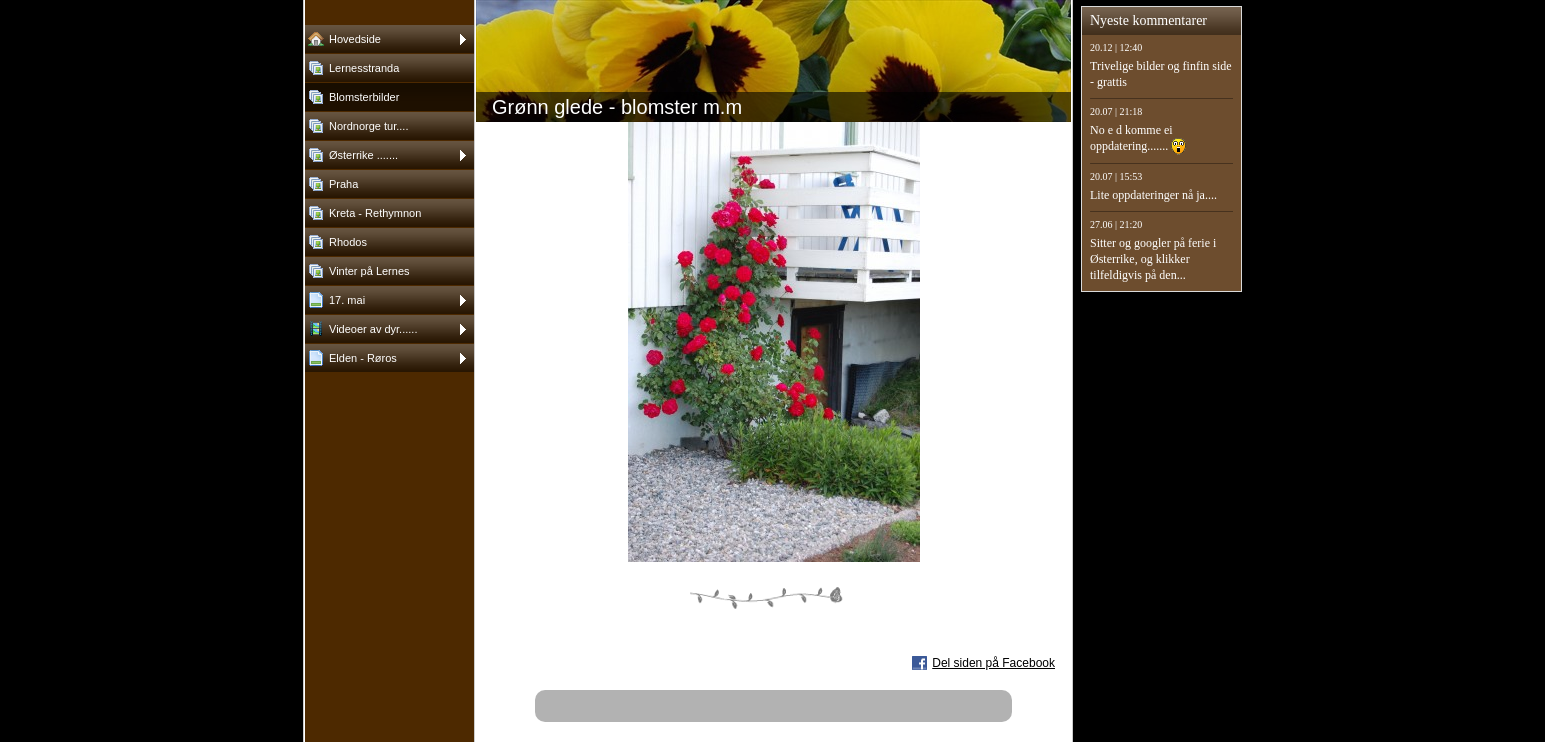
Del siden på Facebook (993, 663)
